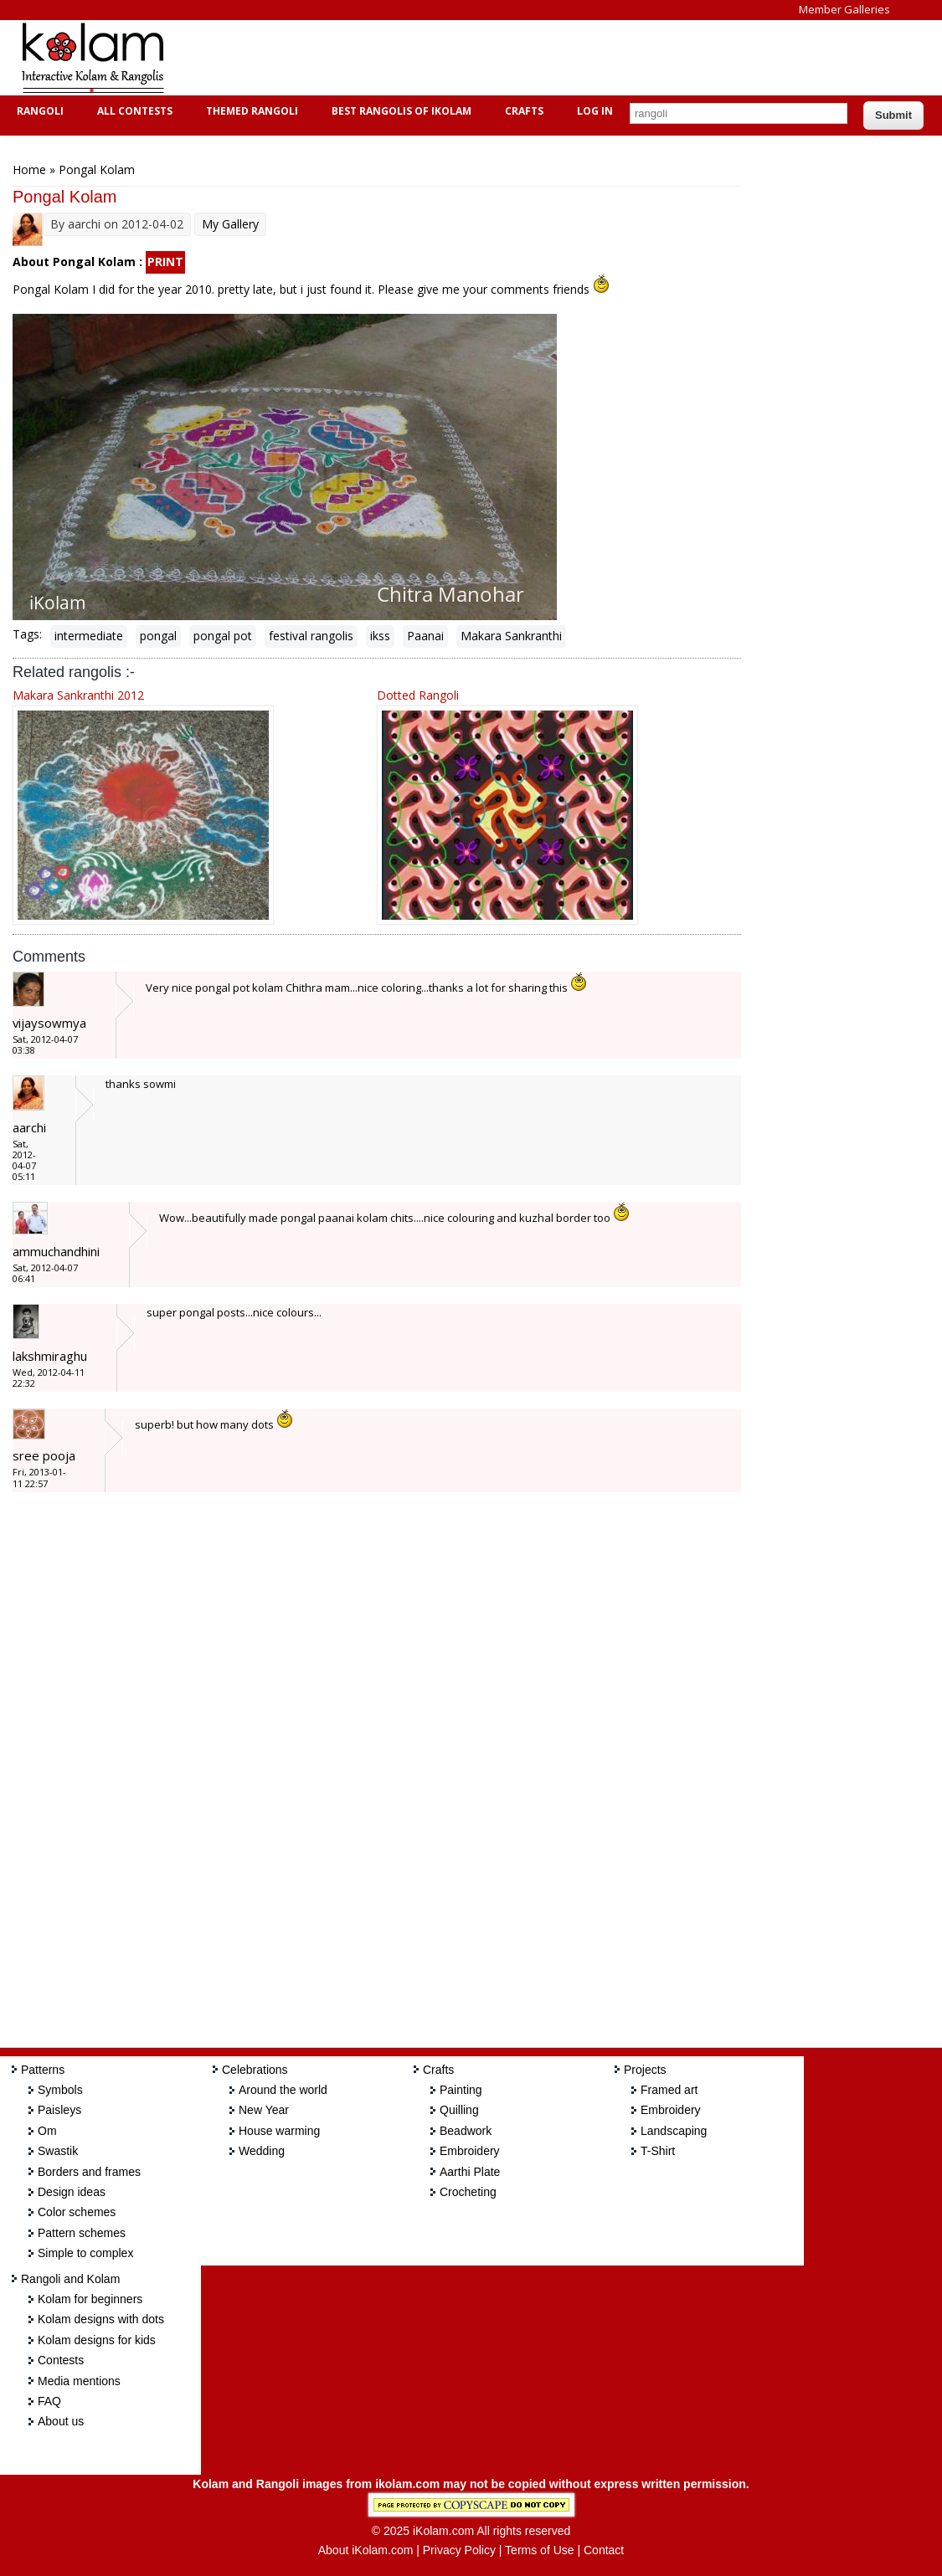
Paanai (425, 636)
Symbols (60, 2089)
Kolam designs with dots (101, 2319)
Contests (61, 2360)
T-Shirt (658, 2151)
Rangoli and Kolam (70, 2279)
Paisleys (59, 2110)
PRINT (165, 261)
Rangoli (38, 111)
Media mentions (79, 2381)
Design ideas (72, 2192)
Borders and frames (89, 2171)
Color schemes (77, 2212)
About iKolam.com (366, 2550)
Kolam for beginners (90, 2299)
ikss (380, 636)
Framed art (669, 2089)
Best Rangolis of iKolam (399, 111)
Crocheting (468, 2192)
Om (47, 2130)
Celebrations (255, 2069)
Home (29, 169)
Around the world (283, 2089)
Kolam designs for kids (97, 2340)
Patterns (42, 2069)
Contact (604, 2550)
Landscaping (674, 2130)
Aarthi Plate (470, 2171)
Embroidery (470, 2151)
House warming (279, 2130)
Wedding (262, 2151)
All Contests (132, 111)
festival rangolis (311, 636)
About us (61, 2421)
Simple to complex (85, 2253)
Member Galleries (844, 9)
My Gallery (230, 224)
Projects (645, 2069)
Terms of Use (539, 2550)
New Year (264, 2110)
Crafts (522, 111)
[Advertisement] (489, 57)
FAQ (49, 2401)
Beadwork (466, 2130)
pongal (158, 636)
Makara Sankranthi (511, 636)
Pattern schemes (82, 2233)
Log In (595, 111)
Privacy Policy (459, 2550)
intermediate (88, 636)
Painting (461, 2089)
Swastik (58, 2151)
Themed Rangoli (250, 111)
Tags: (27, 634)
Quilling (459, 2110)
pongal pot (222, 636)
